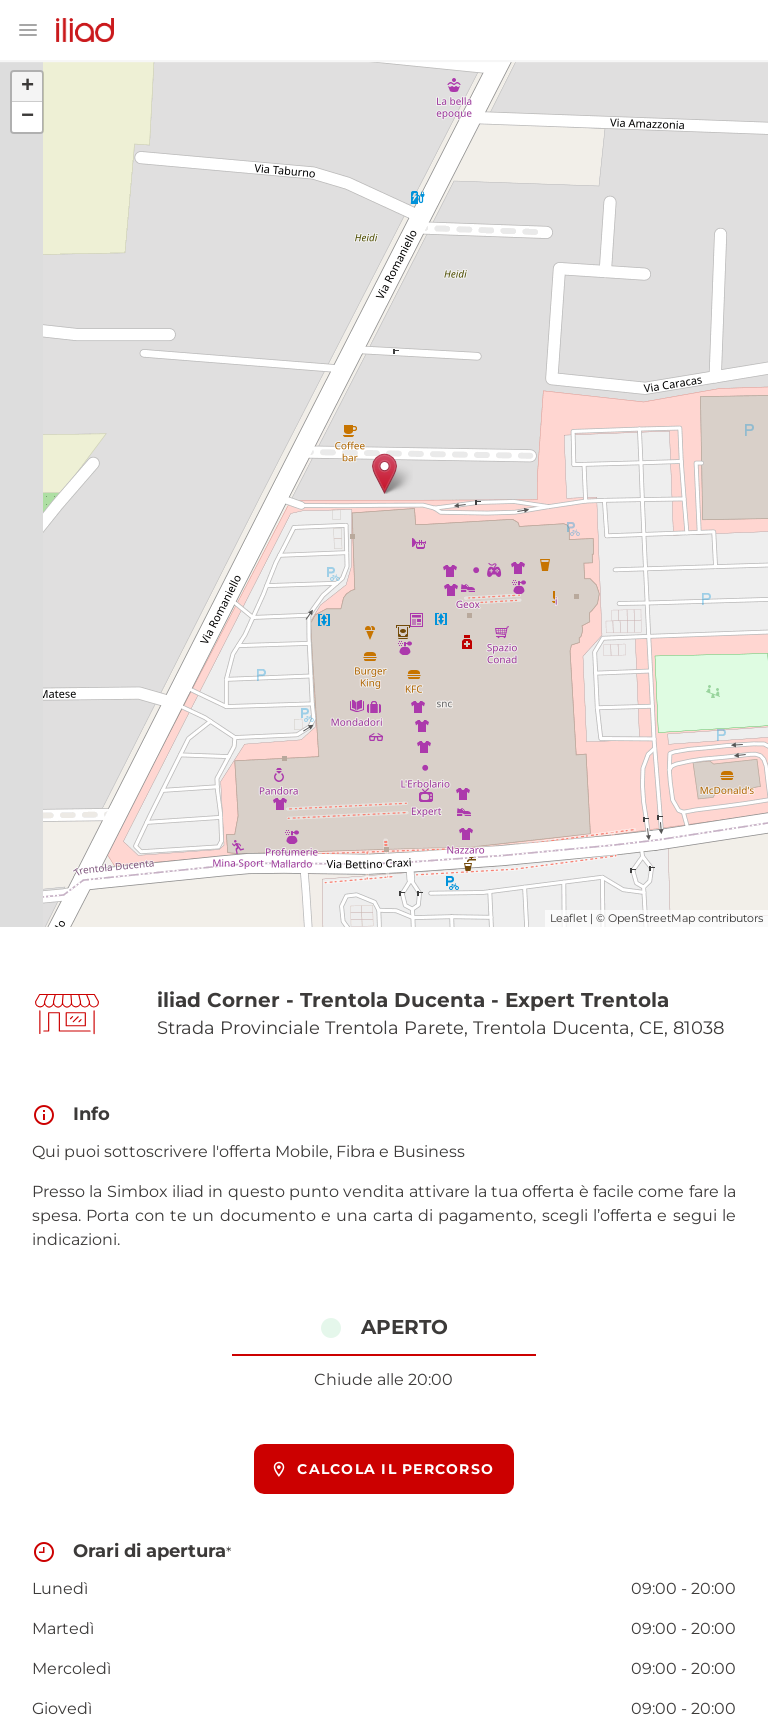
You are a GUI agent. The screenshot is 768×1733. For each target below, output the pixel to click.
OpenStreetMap (651, 918)
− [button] (27, 117)
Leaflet (568, 918)
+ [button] (27, 87)
